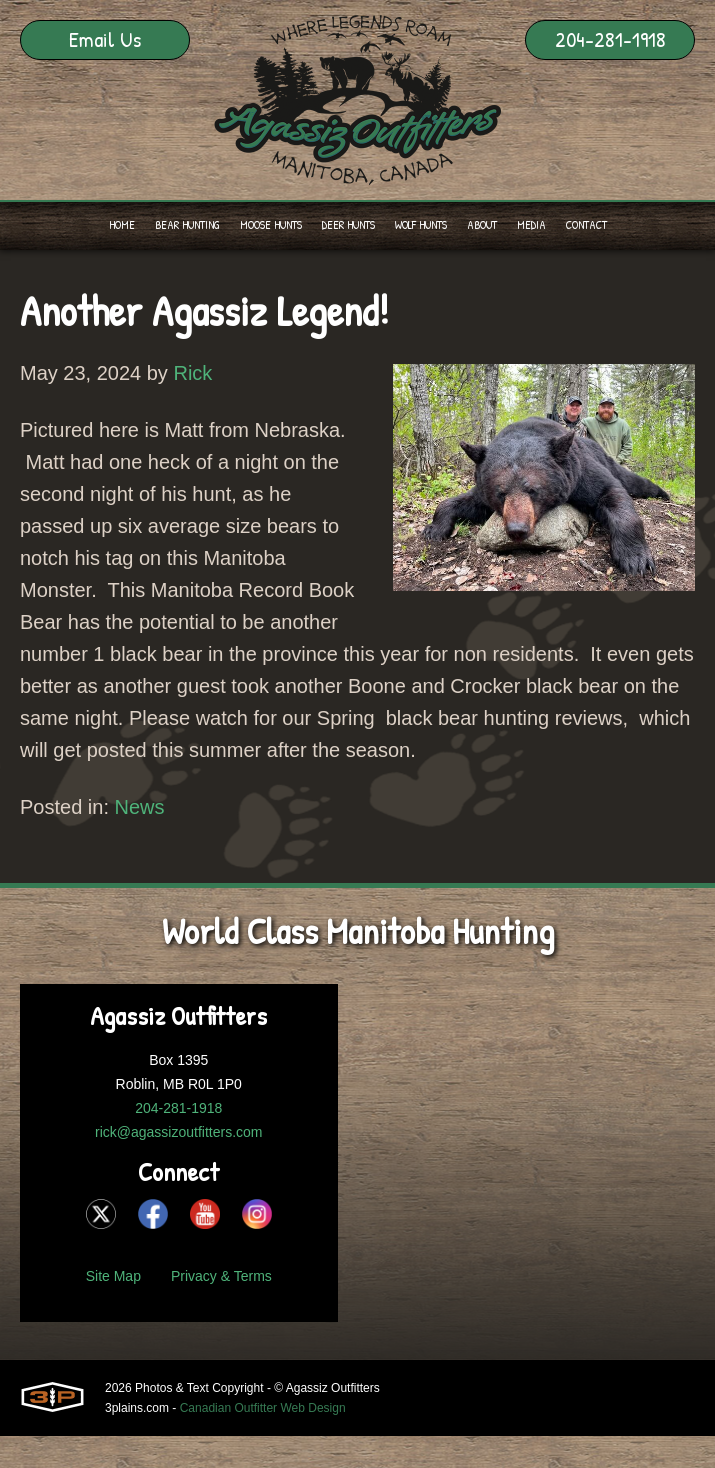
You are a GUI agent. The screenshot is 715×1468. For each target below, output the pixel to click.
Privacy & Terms (221, 1276)
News (140, 807)
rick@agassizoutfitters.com (178, 1132)
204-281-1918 (610, 39)
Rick (192, 373)
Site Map (113, 1276)
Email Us (105, 39)
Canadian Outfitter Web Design (263, 1408)
